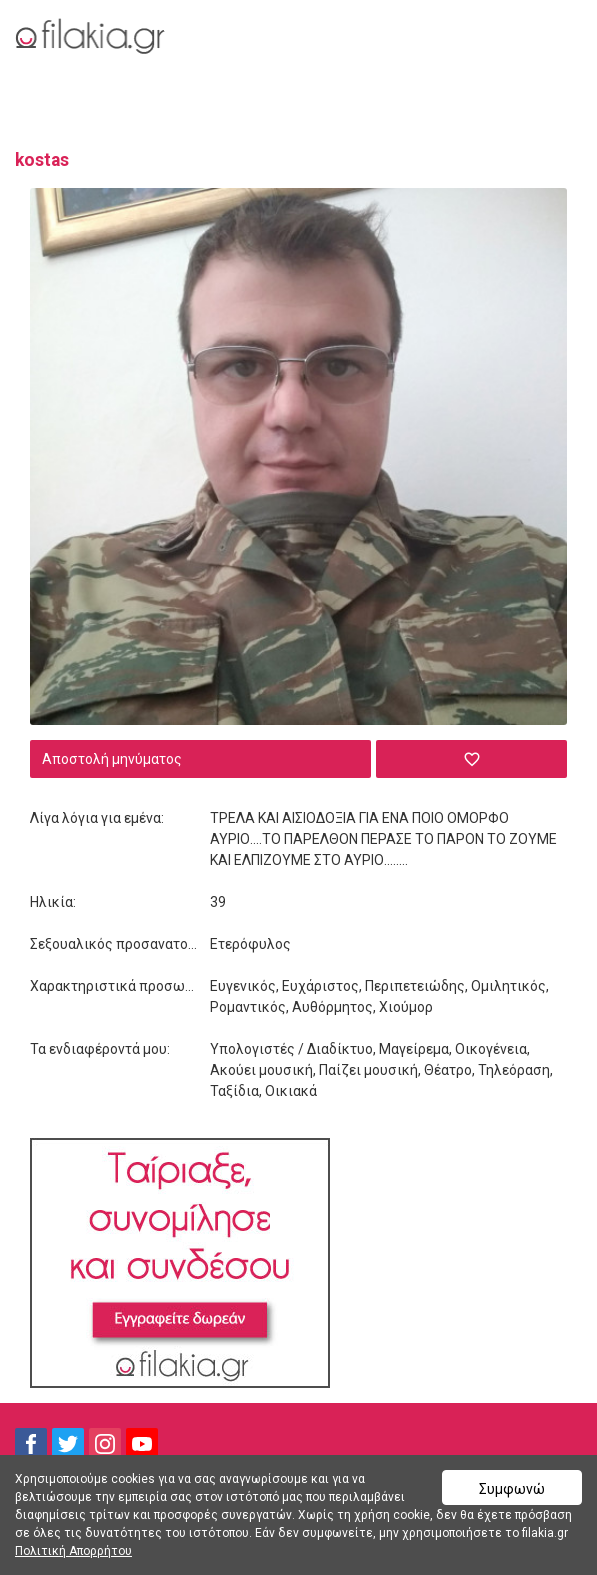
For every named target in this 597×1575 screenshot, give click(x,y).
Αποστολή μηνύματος (112, 759)
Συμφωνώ (512, 1489)
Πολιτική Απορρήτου (73, 1551)
